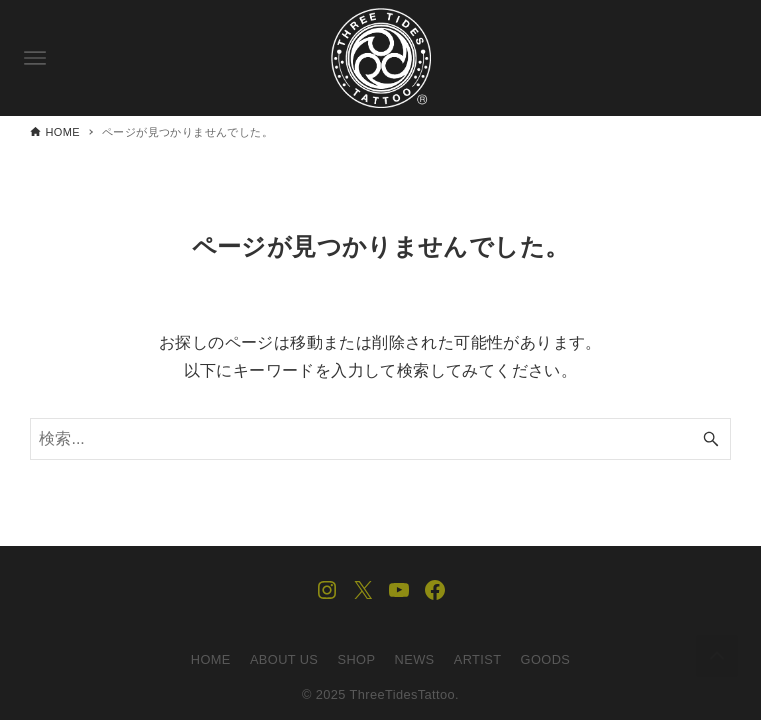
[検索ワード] (380, 439)
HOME (211, 659)
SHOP (357, 659)
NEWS (415, 659)
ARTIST (478, 659)
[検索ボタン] (711, 439)
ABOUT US (284, 659)
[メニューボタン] (35, 58)
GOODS (546, 659)
